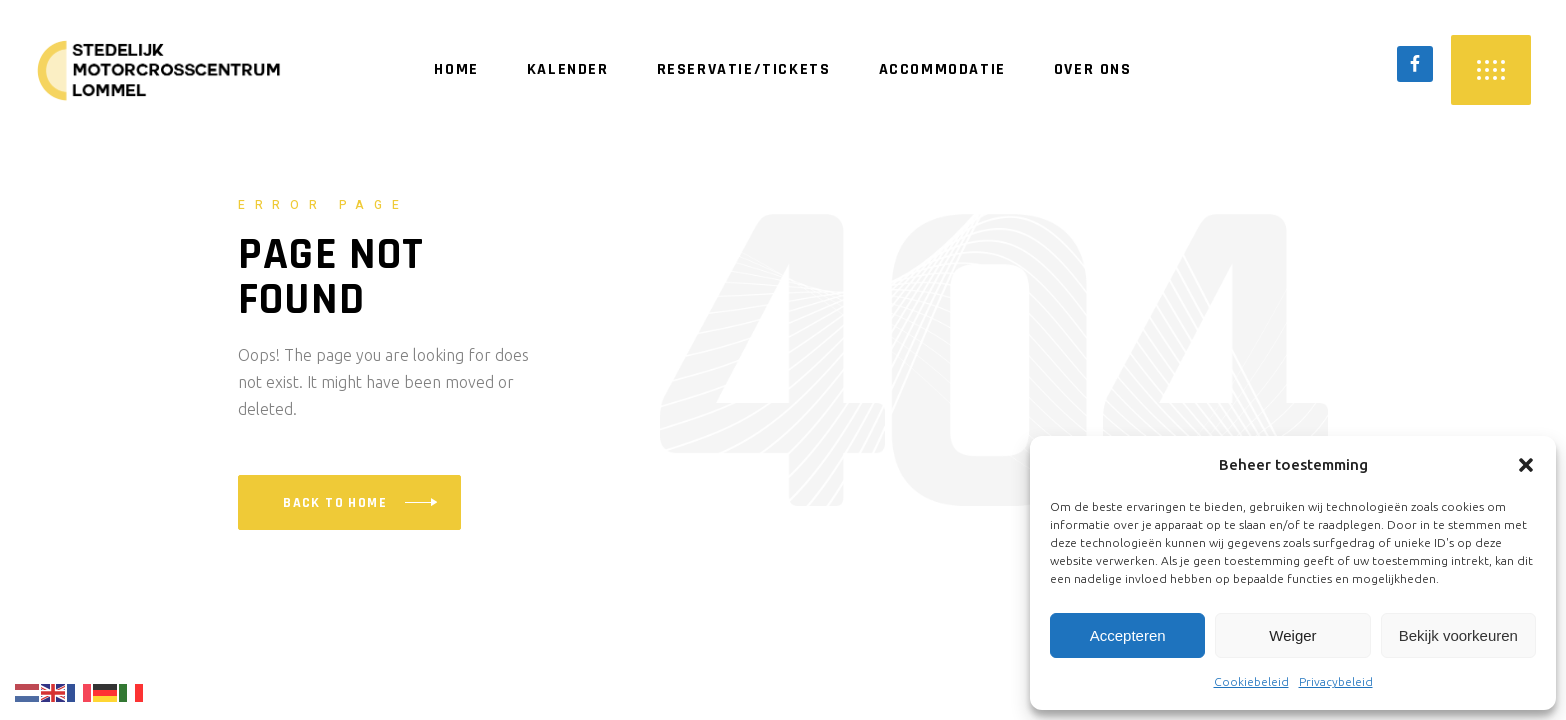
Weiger (1292, 635)
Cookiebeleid (1251, 681)
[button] (1526, 465)
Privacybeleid (1336, 681)
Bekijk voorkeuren (1458, 635)
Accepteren (1128, 635)
